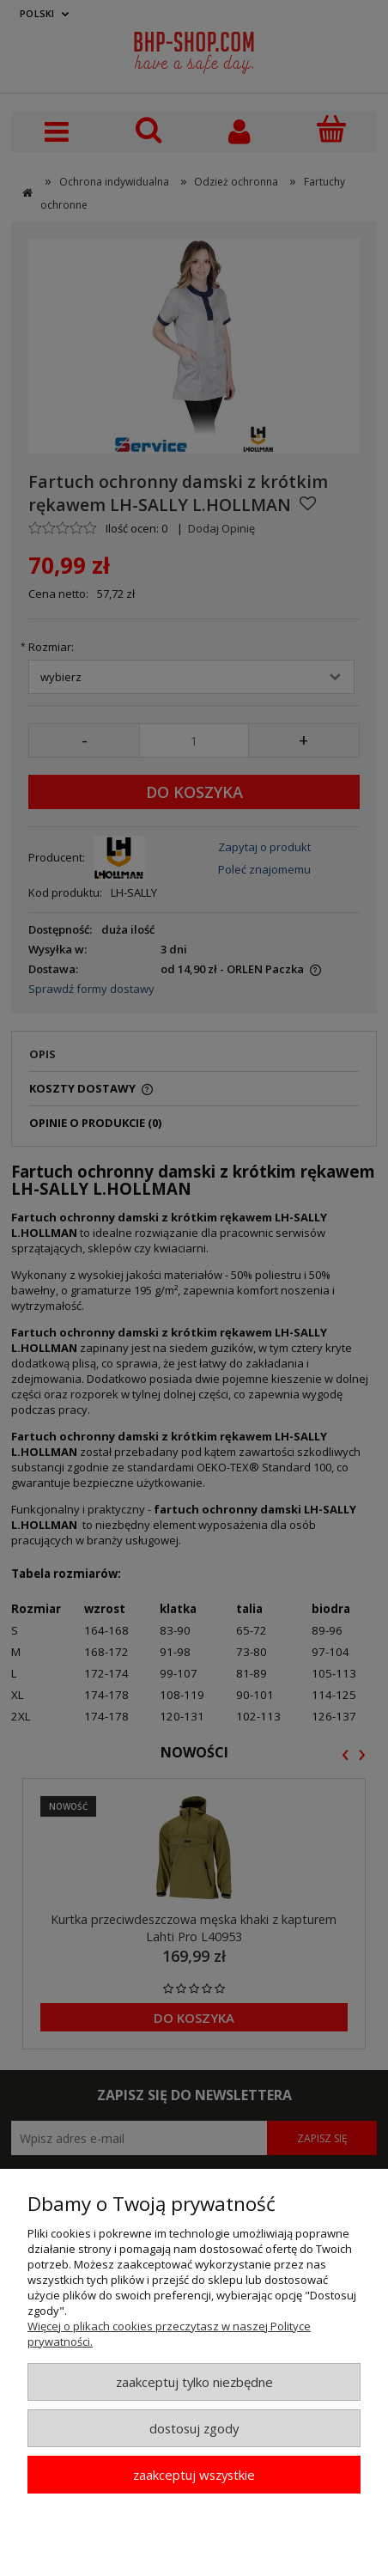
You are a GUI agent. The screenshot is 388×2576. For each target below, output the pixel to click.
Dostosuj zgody (194, 2428)
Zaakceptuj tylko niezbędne (194, 2381)
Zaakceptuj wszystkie (194, 2474)
